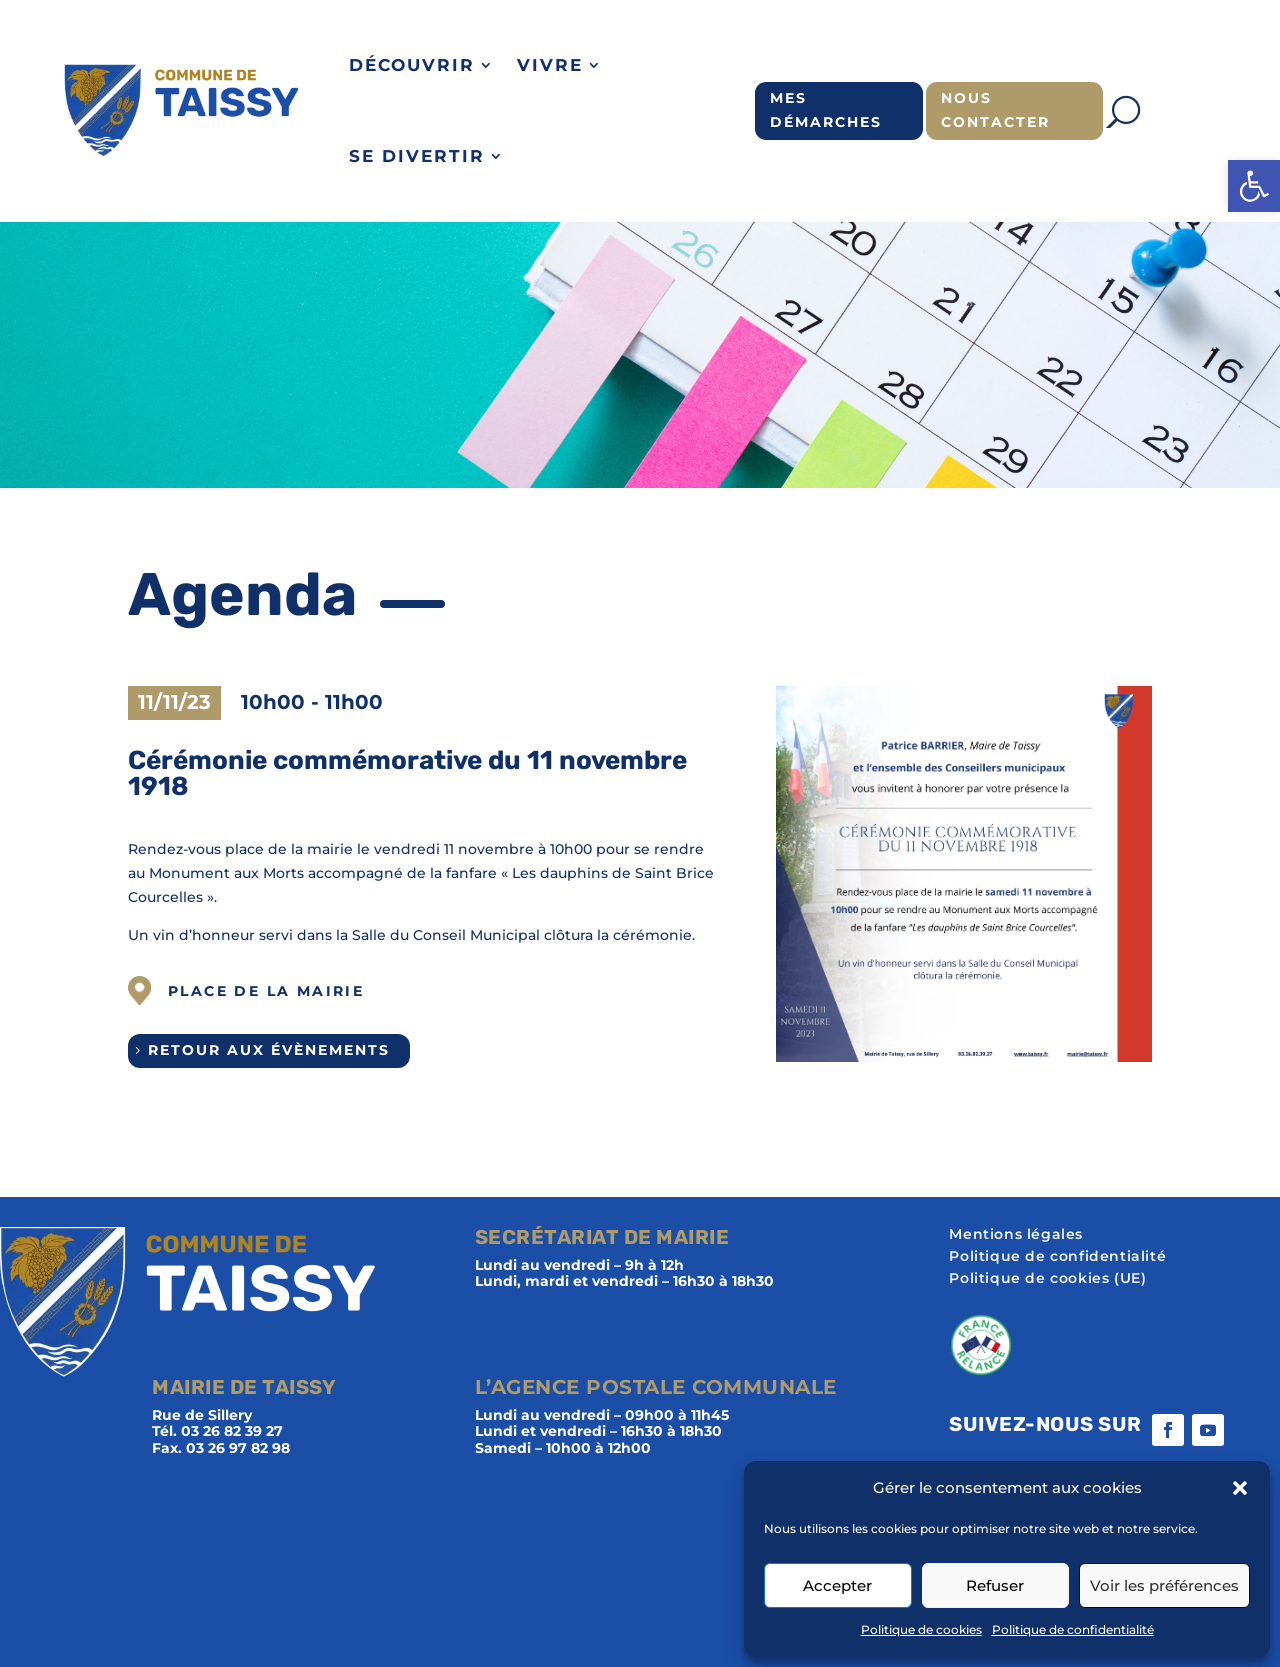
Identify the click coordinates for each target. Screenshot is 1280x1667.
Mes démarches (826, 110)
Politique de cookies (921, 1629)
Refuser (995, 1585)
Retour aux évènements (269, 1050)
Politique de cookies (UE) (1047, 1279)
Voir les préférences (1164, 1585)
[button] (1254, 186)
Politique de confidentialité (1073, 1629)
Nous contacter (995, 110)
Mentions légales (1016, 1235)
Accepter (837, 1585)
